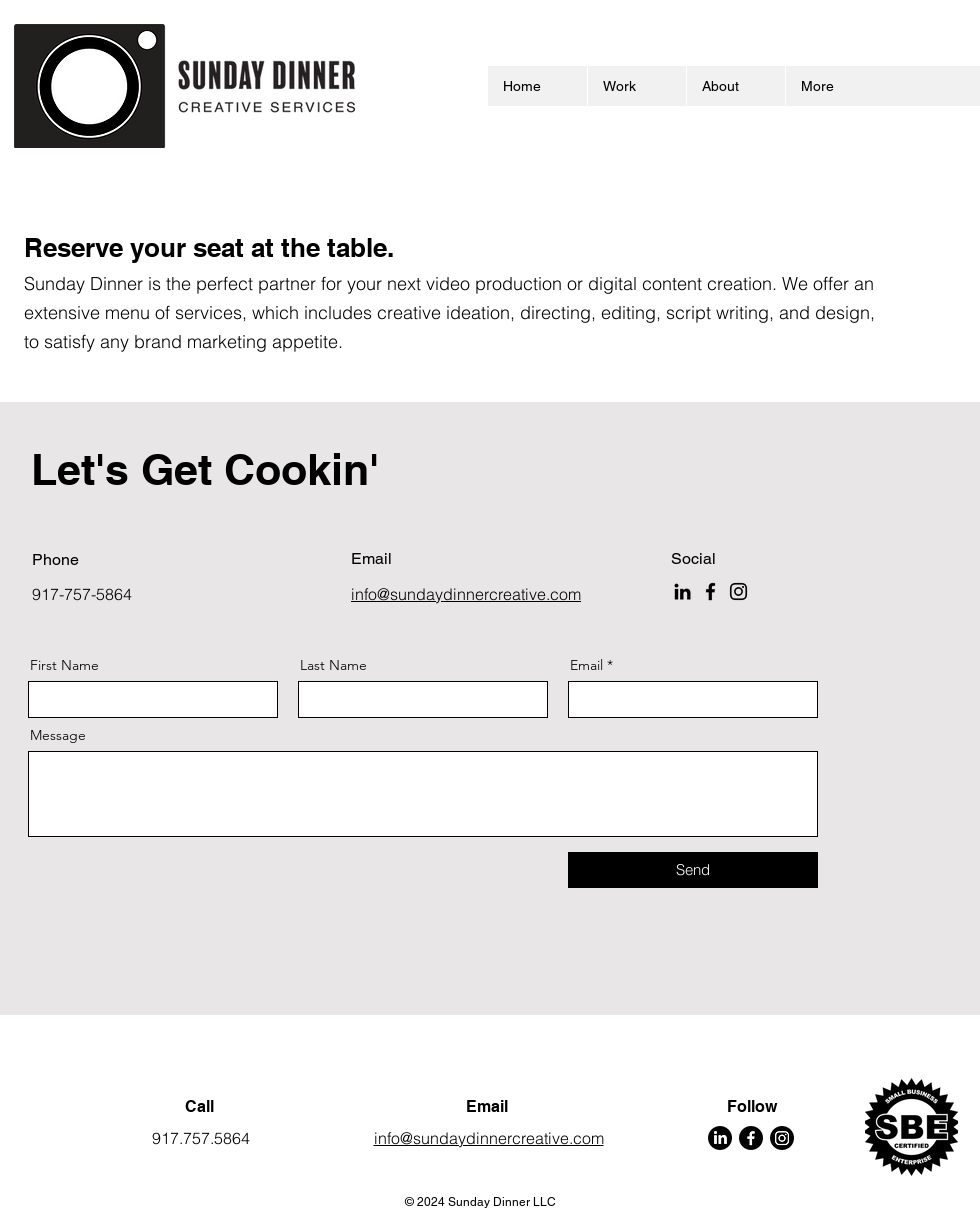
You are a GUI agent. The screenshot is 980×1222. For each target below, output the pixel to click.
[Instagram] (738, 591)
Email (586, 665)
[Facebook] (710, 591)
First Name (64, 665)
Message (58, 735)
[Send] (693, 870)
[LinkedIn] (682, 591)
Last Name (333, 665)
